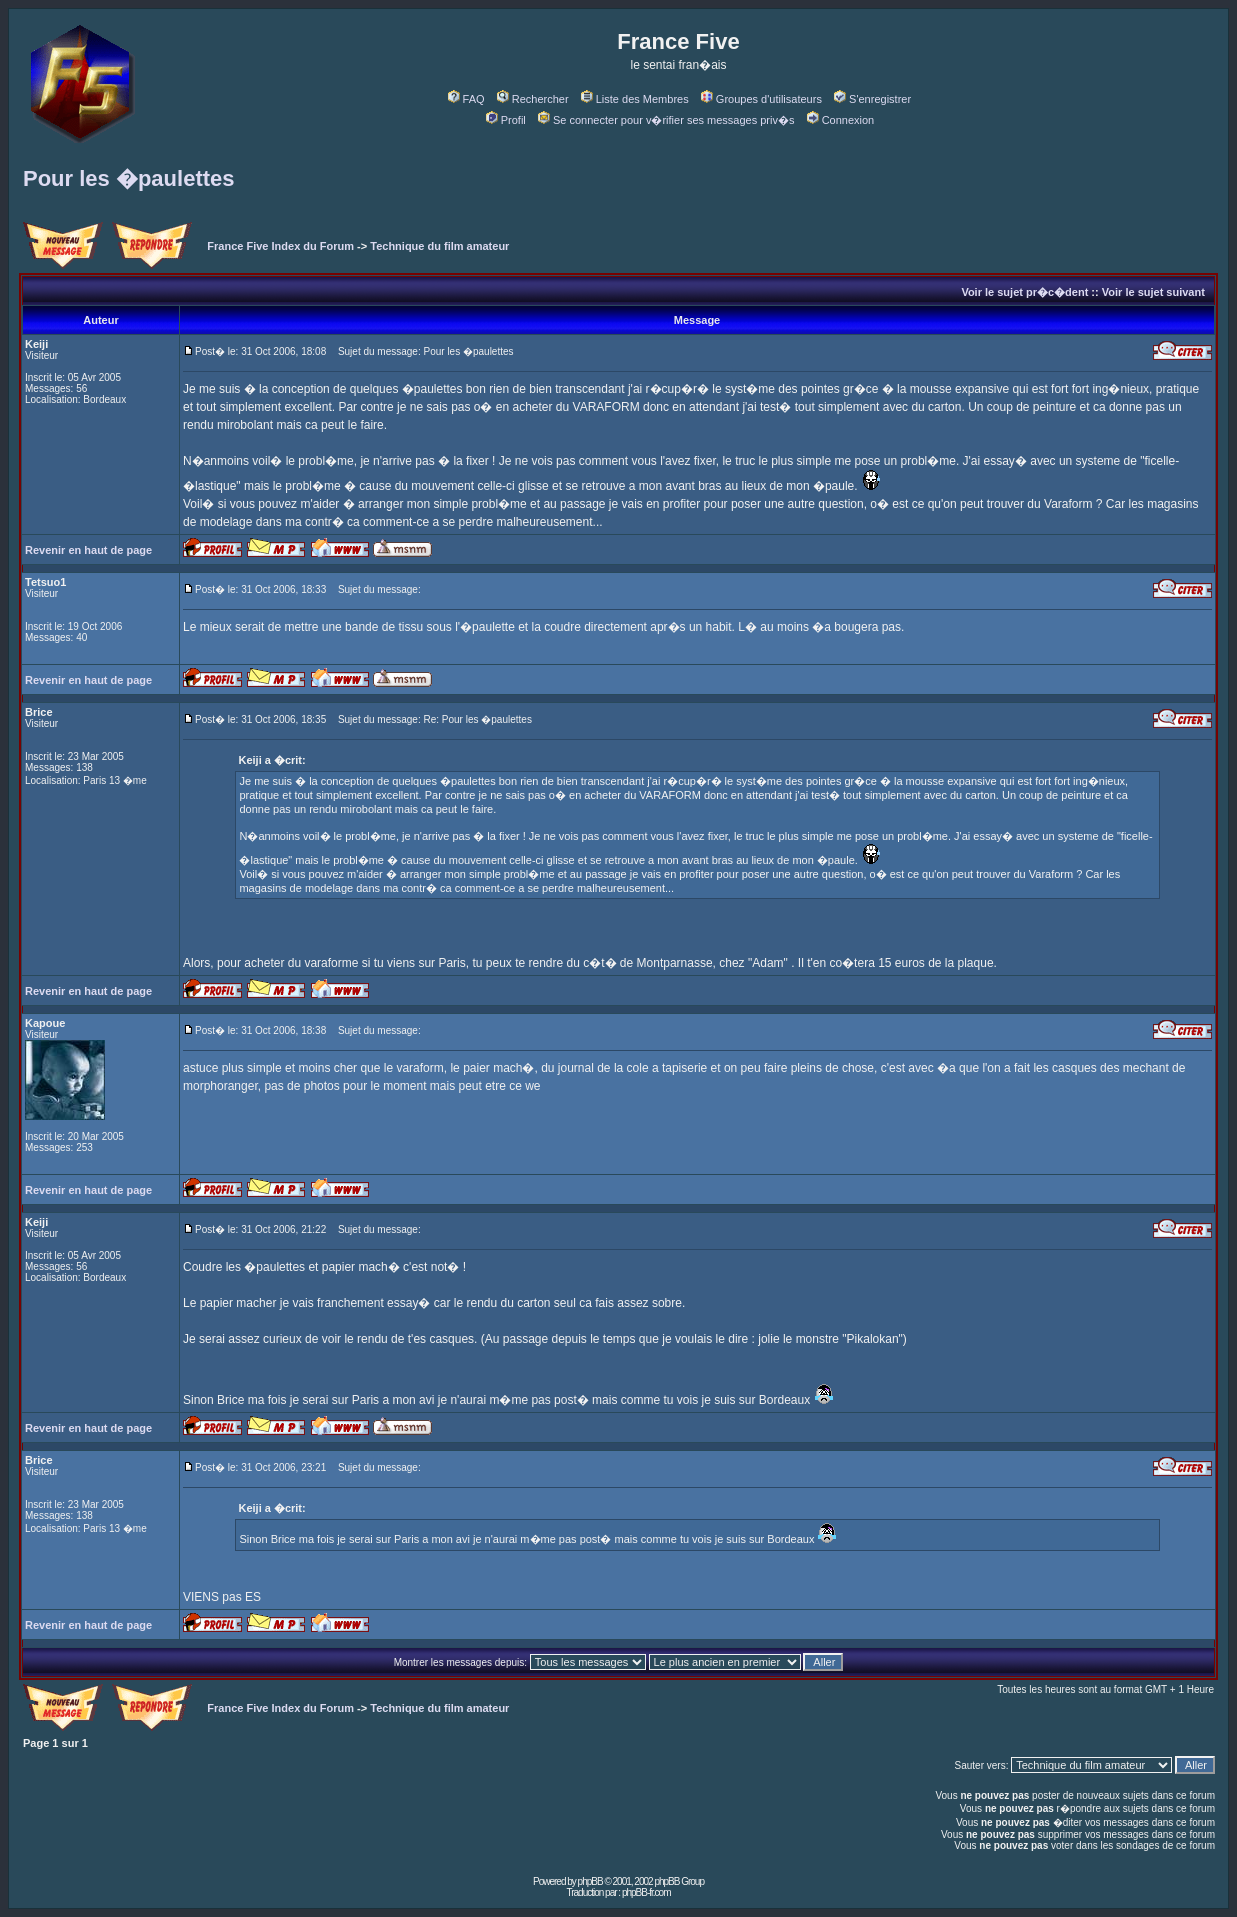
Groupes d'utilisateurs (761, 99)
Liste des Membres (635, 99)
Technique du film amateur (439, 246)
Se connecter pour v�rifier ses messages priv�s (666, 120)
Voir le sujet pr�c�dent (1024, 292)
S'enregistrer (872, 99)
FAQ (466, 99)
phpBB (590, 1881)
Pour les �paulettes (129, 178)
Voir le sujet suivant (1153, 292)
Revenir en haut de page (88, 550)
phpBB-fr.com (646, 1892)
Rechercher (533, 99)
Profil (506, 120)
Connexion (841, 120)
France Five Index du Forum (280, 246)
